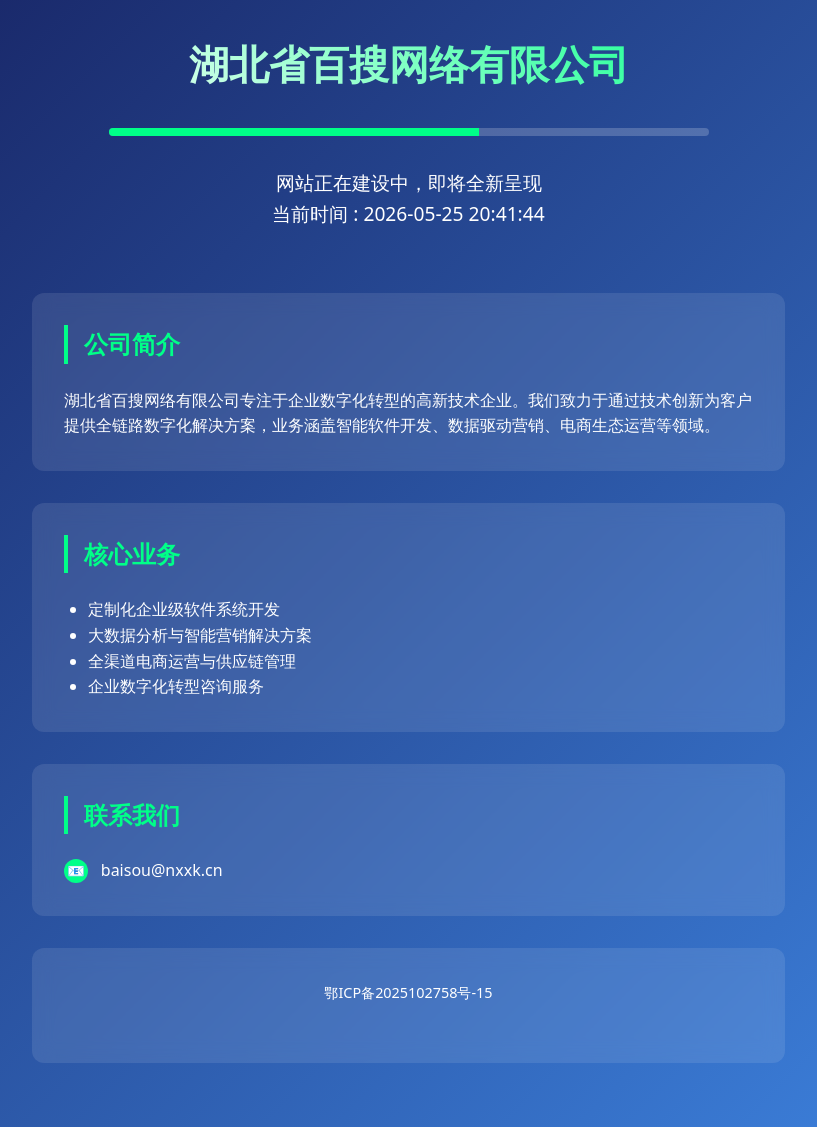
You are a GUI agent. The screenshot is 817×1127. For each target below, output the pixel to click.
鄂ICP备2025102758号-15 (408, 992)
